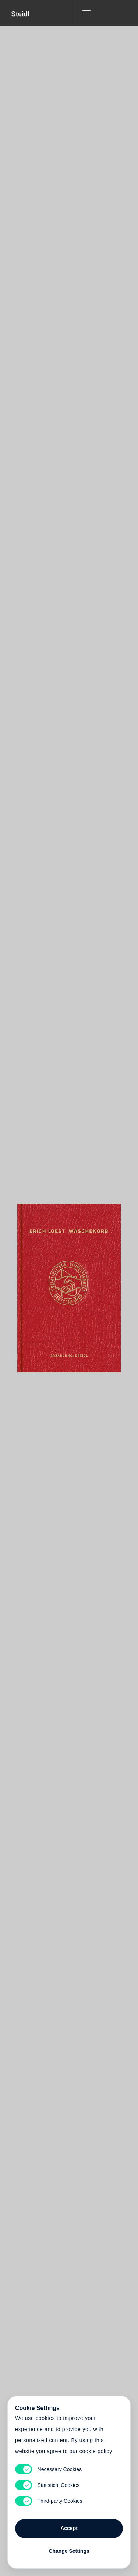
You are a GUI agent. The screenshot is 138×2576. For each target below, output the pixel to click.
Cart (69, 1283)
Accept (69, 2528)
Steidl (20, 14)
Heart (41, 1283)
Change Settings (69, 2551)
